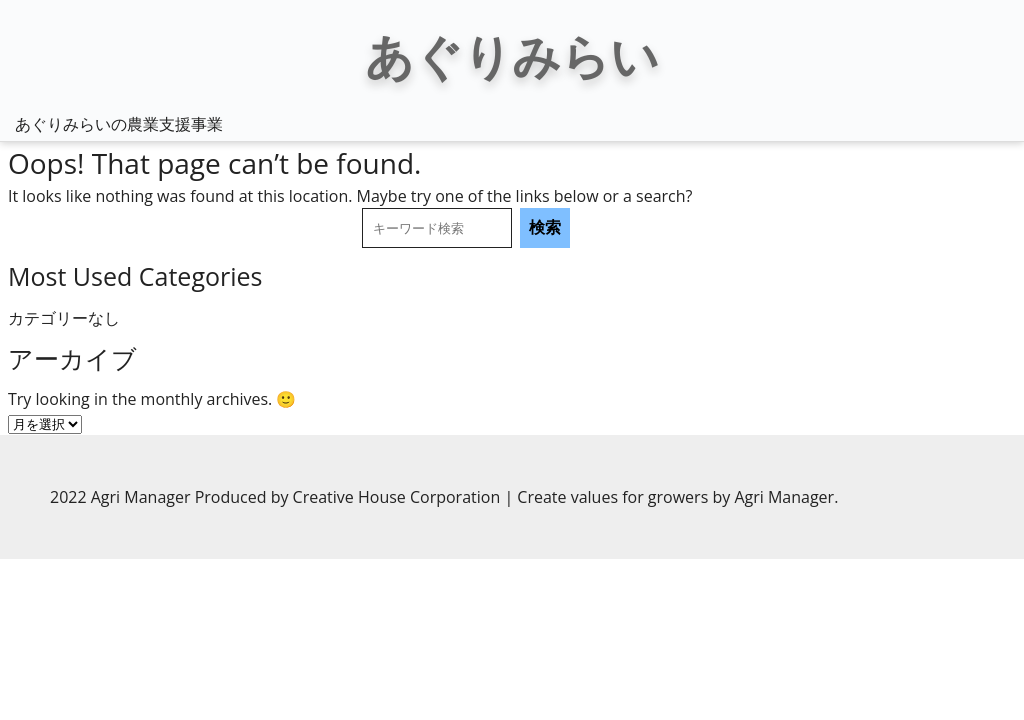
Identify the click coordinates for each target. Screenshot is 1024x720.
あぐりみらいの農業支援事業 (119, 124)
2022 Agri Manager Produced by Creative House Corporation (277, 497)
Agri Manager (784, 497)
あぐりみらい (512, 55)
